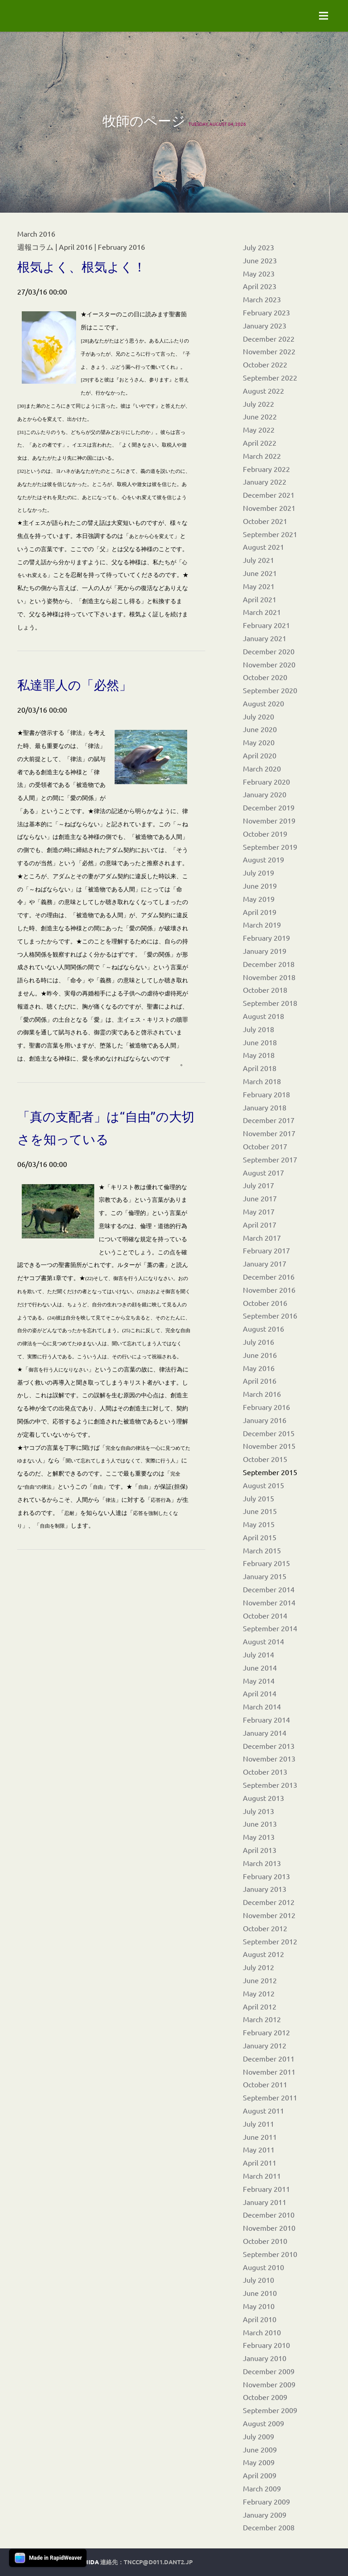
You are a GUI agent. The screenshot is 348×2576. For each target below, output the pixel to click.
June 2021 (260, 572)
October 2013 (265, 1771)
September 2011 (270, 2097)
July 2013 (258, 1810)
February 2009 (266, 2501)
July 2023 (258, 247)
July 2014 (258, 1654)
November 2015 (269, 1445)
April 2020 (259, 755)
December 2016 (269, 1276)
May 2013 (259, 1836)
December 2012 (269, 1901)
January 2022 (264, 481)
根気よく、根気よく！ (81, 266)
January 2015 (264, 1576)
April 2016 (259, 1380)
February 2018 (266, 1094)
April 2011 (259, 2162)
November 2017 (269, 1133)
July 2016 (258, 1341)
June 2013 (260, 1823)
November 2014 (269, 1602)
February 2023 (266, 312)
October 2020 (265, 676)
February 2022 (266, 468)
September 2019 (270, 846)
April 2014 (259, 1693)
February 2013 (266, 1876)
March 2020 (262, 768)
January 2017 (264, 1263)
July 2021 (258, 559)
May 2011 (259, 2149)
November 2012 (269, 1914)
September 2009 (270, 2409)
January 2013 (264, 1888)
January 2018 (264, 1107)
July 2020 (258, 716)
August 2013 (263, 1797)
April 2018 (259, 1067)
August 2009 (263, 2423)
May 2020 (259, 742)
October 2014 (265, 1615)
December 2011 (269, 2058)
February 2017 (266, 1250)
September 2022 (270, 377)
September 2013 (270, 1784)
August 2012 (263, 1953)
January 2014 (264, 1732)
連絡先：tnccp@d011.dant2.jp (146, 2562)
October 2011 (265, 2084)
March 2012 (262, 2019)
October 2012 (265, 1928)
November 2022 (269, 351)
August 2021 (263, 546)
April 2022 (259, 442)
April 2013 (259, 1849)
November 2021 (269, 507)
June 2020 (260, 728)
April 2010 (259, 2319)
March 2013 (262, 1862)
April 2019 (259, 911)
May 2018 (259, 1054)
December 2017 (269, 1119)
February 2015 (266, 1562)
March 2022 (262, 455)
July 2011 (258, 2123)
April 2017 (259, 1224)
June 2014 (260, 1667)
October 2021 (265, 520)
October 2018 (265, 989)
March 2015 (262, 1550)
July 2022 (258, 403)
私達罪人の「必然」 (74, 684)
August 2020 (263, 703)
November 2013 (269, 1758)
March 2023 (262, 299)
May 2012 (259, 1993)
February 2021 (266, 624)
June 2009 (260, 2449)
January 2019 (264, 950)
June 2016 (260, 1354)
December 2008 (269, 2527)
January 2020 (264, 794)
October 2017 (265, 1146)
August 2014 (263, 1641)
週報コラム (35, 246)
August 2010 (263, 2266)
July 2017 (258, 1185)
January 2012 (264, 2045)
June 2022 (260, 416)
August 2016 (263, 1328)
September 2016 (270, 1315)
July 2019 (258, 872)
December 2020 (269, 651)
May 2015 (259, 1523)
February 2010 (266, 2344)
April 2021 (259, 599)
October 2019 (265, 833)
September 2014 (270, 1628)
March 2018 (262, 1081)
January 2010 (264, 2357)
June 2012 (260, 1980)
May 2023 (259, 273)
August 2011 (263, 2110)
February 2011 (266, 2188)
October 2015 (265, 1458)
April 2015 (259, 1537)
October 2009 (265, 2396)
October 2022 (265, 364)
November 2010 (269, 2227)
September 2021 (270, 533)
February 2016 (266, 1406)
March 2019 (262, 924)
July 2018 (258, 1028)
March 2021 (262, 611)
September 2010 (270, 2253)
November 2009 (269, 2384)
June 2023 (260, 260)
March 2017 (262, 1237)
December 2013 (269, 1745)
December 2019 (269, 807)
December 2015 (269, 1433)
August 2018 (263, 1015)
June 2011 (260, 2136)
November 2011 (269, 2071)
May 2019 (259, 898)
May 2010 (259, 2305)
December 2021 (269, 494)
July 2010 (258, 2279)
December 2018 (269, 963)
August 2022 (263, 390)
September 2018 (270, 1002)
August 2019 (263, 859)
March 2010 (262, 2332)
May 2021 (259, 585)
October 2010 (265, 2240)
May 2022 (259, 429)
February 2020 (266, 781)
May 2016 (259, 1367)
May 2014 (259, 1680)
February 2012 (266, 2032)
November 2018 (269, 976)
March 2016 (262, 1393)
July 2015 (258, 1498)
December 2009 (269, 2371)
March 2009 (262, 2488)
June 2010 (260, 2292)
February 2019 (266, 937)
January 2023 (264, 325)
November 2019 (269, 820)
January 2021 (264, 638)
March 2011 (262, 2175)
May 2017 (259, 1211)
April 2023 (259, 285)
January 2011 (264, 2201)
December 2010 (269, 2214)
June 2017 (260, 1198)
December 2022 (269, 338)
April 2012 (259, 2006)
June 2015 (260, 1510)
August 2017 (263, 1172)
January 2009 (264, 2514)
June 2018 (260, 1042)
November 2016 (269, 1289)
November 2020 (269, 664)
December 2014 (269, 1589)
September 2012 (270, 1941)
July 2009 (258, 2436)
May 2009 (259, 2461)
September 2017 (270, 1159)
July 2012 (258, 1966)
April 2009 (259, 2475)
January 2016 (264, 1419)
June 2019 (260, 885)
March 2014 (262, 1706)
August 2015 (263, 1485)
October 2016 (265, 1302)
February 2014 (266, 1719)
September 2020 (270, 690)
